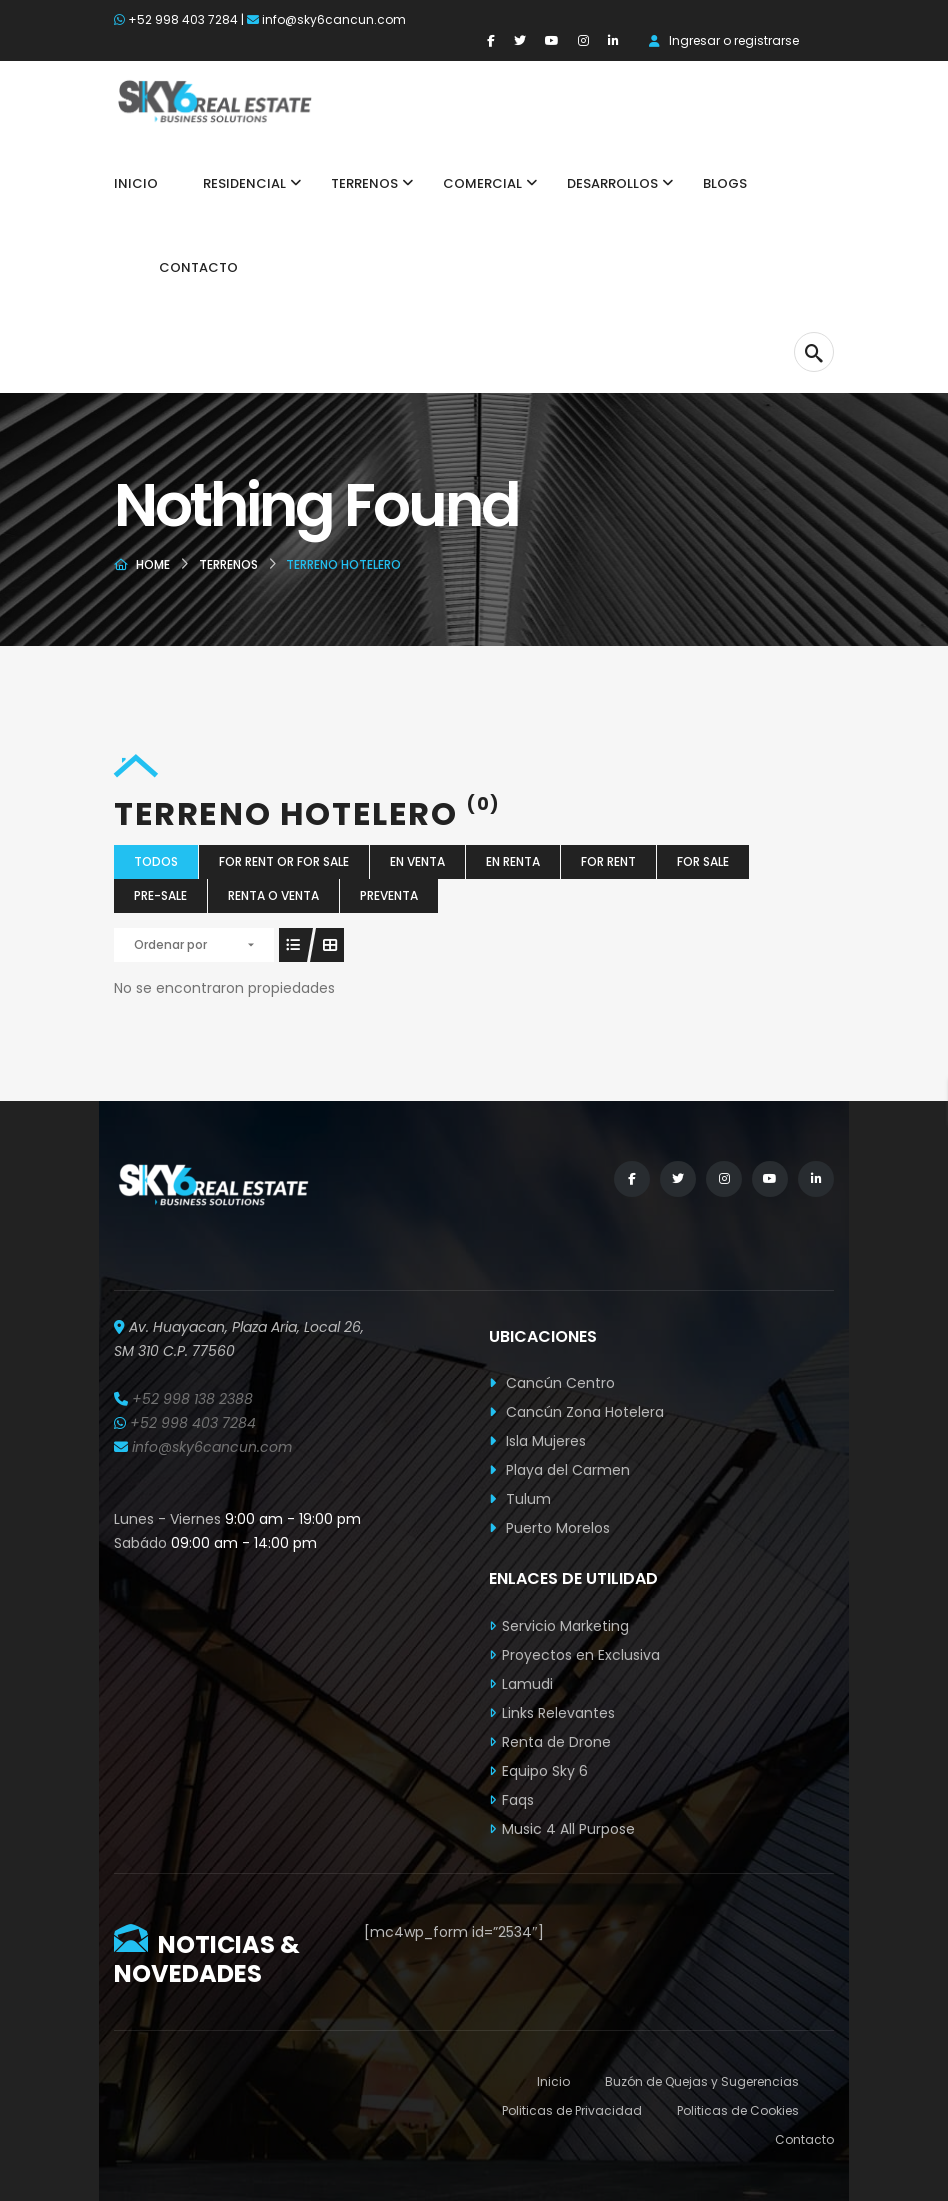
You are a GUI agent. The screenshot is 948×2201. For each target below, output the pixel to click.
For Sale (703, 861)
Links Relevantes (558, 1713)
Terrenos (228, 564)
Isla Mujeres (537, 1441)
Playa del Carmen (559, 1470)
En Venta (417, 861)
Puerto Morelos (549, 1528)
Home (153, 564)
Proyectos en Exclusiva (581, 1655)
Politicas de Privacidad (572, 2110)
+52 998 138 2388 (192, 1399)
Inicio (553, 2081)
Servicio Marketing (565, 1626)
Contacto (804, 2139)
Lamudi (527, 1684)
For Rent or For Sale (284, 861)
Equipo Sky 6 (545, 1771)
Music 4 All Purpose (568, 1829)
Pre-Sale (160, 895)
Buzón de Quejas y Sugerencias (702, 2081)
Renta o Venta (273, 895)
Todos (156, 861)
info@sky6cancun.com (334, 19)
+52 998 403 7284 (183, 19)
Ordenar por (170, 944)
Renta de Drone (556, 1742)
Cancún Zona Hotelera (576, 1412)
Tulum (520, 1499)
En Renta (513, 861)
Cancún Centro (552, 1383)
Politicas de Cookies (738, 2110)
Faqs (518, 1800)
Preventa (389, 895)
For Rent (608, 861)
